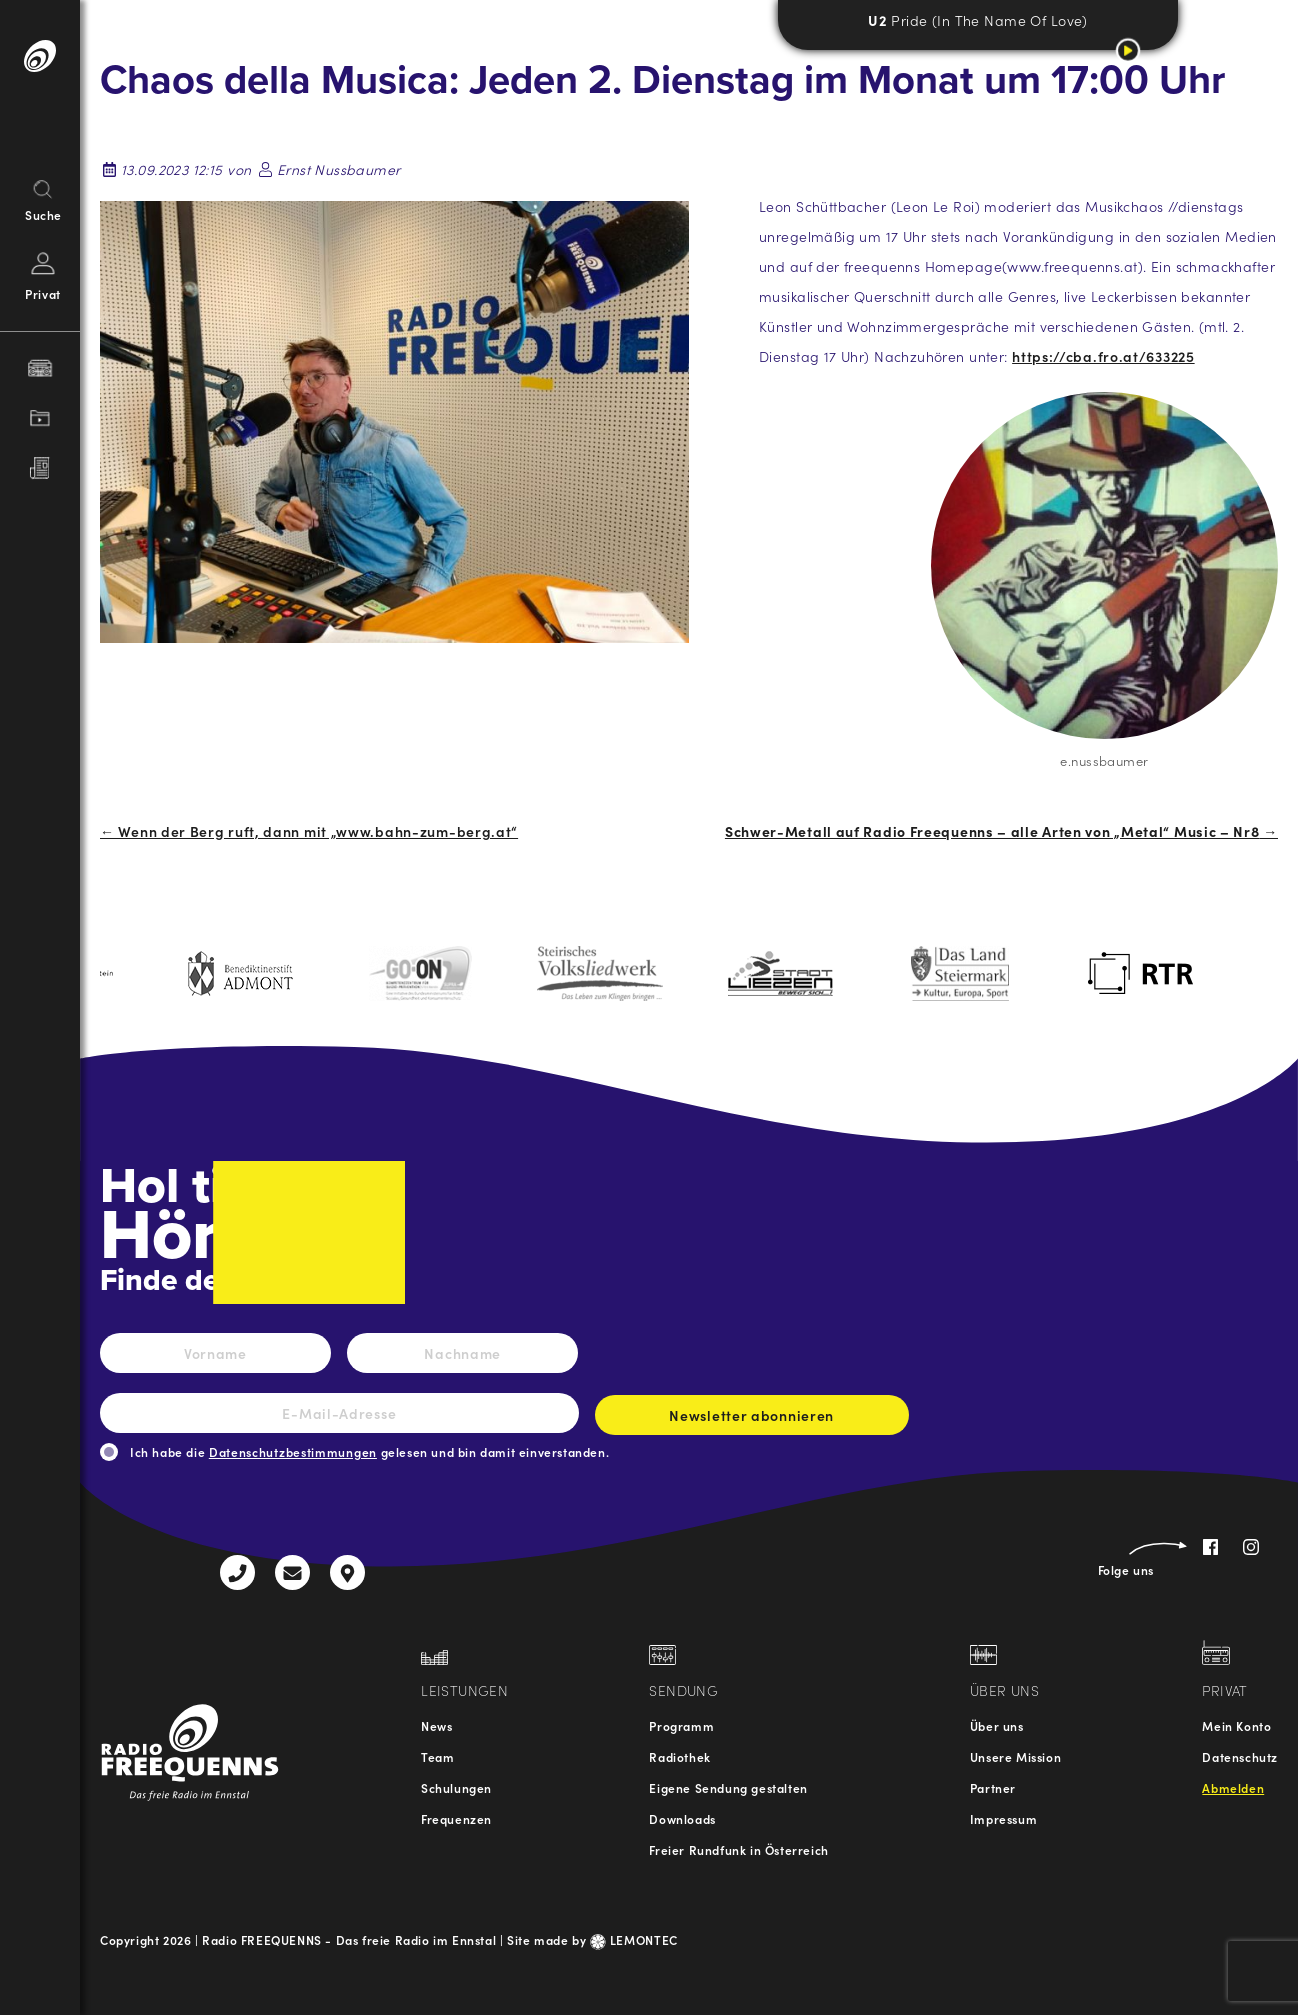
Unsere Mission (1015, 1756)
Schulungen (456, 1787)
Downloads (682, 1818)
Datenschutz (1240, 1756)
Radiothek (679, 1756)
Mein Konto (1236, 1725)
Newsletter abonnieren (752, 1420)
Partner (993, 1787)
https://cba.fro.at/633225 (1103, 356)
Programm (681, 1725)
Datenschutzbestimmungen (293, 1451)
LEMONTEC (634, 1939)
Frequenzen (456, 1818)
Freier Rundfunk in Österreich (738, 1849)
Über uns (997, 1725)
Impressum (1003, 1818)
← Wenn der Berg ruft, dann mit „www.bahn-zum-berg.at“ (309, 831)
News (436, 1725)
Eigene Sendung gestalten (728, 1787)
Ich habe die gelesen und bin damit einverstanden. (369, 1451)
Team (437, 1756)
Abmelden (1233, 1787)
